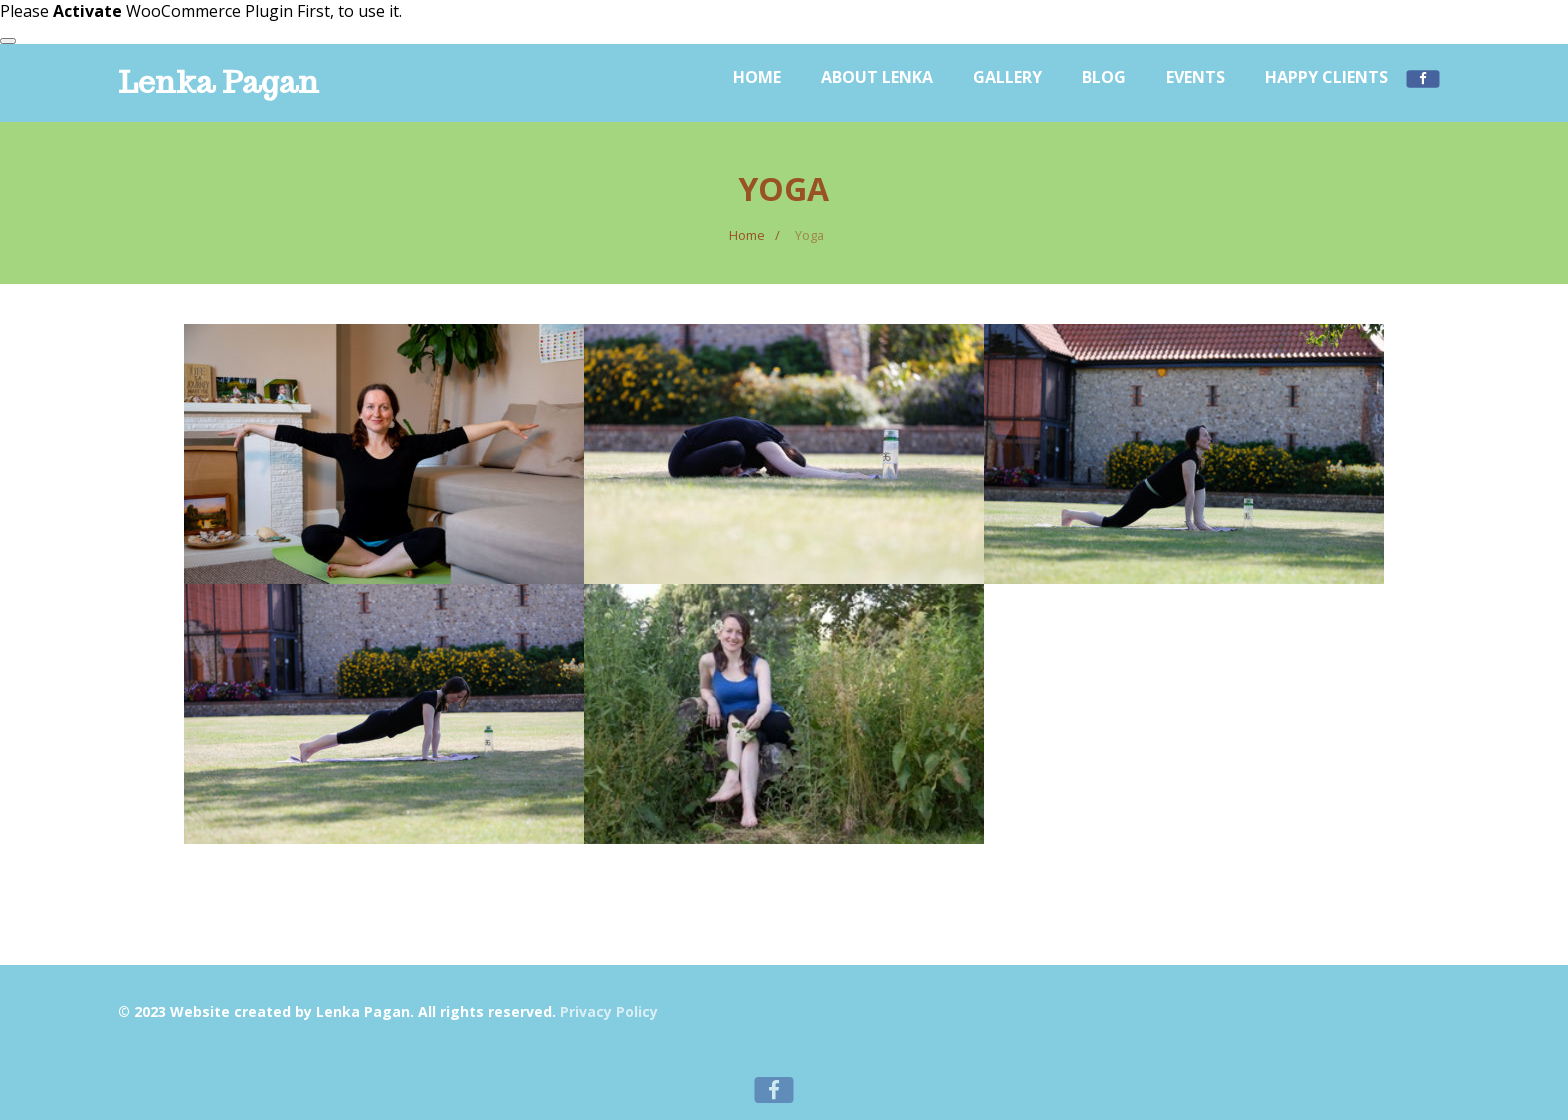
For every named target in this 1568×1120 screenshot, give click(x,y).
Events (1195, 77)
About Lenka (877, 77)
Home (757, 77)
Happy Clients (1326, 77)
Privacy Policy (609, 1011)
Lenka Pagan (218, 81)
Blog (1104, 77)
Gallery (1007, 77)
